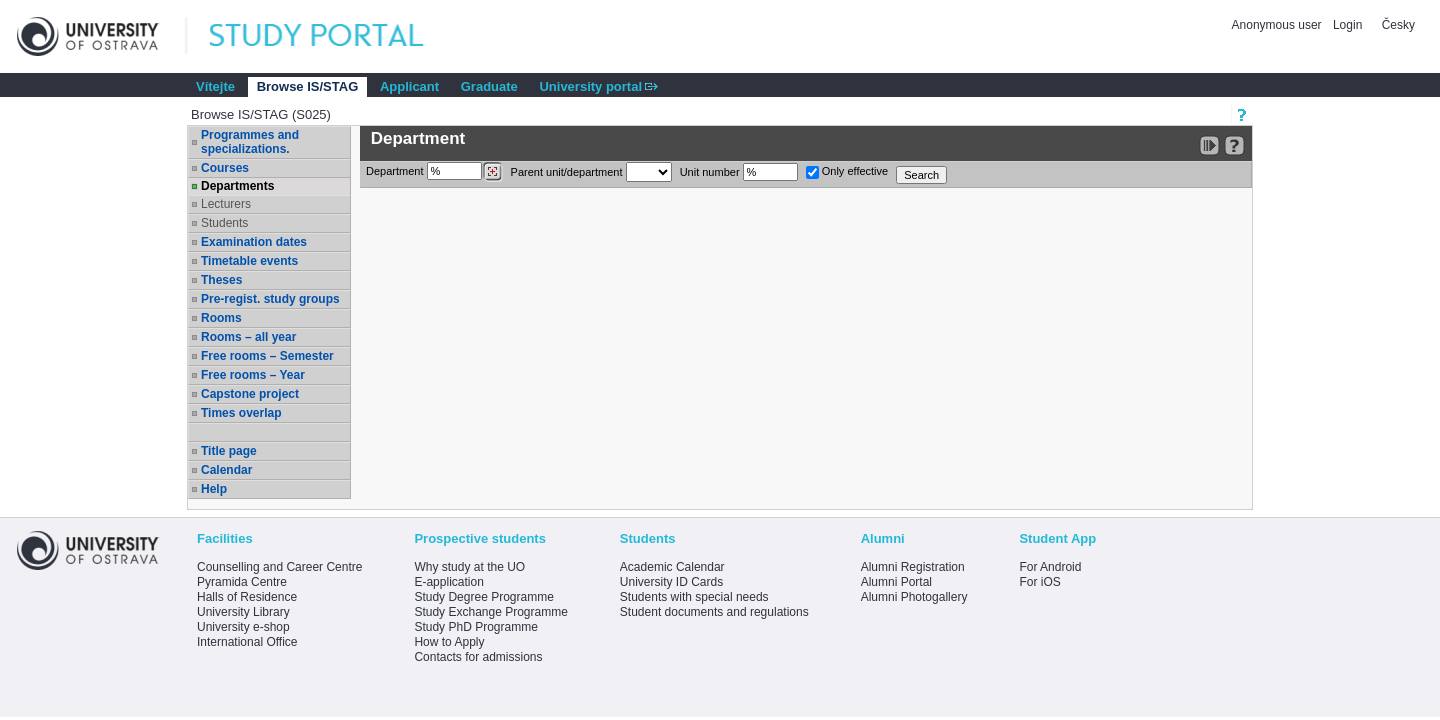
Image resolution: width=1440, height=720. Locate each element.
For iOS (1039, 582)
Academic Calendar (672, 567)
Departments (237, 186)
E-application (448, 582)
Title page (229, 451)
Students (224, 223)
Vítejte (215, 86)
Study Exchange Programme (490, 612)
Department (434, 172)
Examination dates (254, 242)
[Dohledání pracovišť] (492, 172)
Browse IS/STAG (308, 86)
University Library (243, 612)
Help (214, 489)
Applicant (409, 86)
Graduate (489, 86)
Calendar (226, 470)
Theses (221, 280)
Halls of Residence (247, 597)
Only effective (847, 172)
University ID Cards (671, 582)
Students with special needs (694, 597)
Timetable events (249, 261)
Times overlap (241, 413)
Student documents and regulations (714, 612)
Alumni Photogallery (914, 597)
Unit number (739, 172)
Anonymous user (1278, 25)
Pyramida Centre (242, 582)
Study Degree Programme (483, 597)
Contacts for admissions (478, 657)
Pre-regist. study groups (270, 299)
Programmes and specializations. (250, 142)
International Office (247, 642)
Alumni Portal (896, 582)
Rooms (221, 318)
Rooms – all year (248, 337)
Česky (1398, 25)
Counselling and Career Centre (279, 567)
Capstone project (250, 394)
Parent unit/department (591, 172)
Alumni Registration (913, 567)
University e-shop (243, 627)
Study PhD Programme (475, 627)
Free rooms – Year (253, 375)
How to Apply (449, 642)
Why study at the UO (469, 567)
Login (1347, 25)
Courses (225, 168)
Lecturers (226, 204)
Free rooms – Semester (267, 356)
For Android (1050, 567)
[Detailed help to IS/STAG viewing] (1234, 145)
